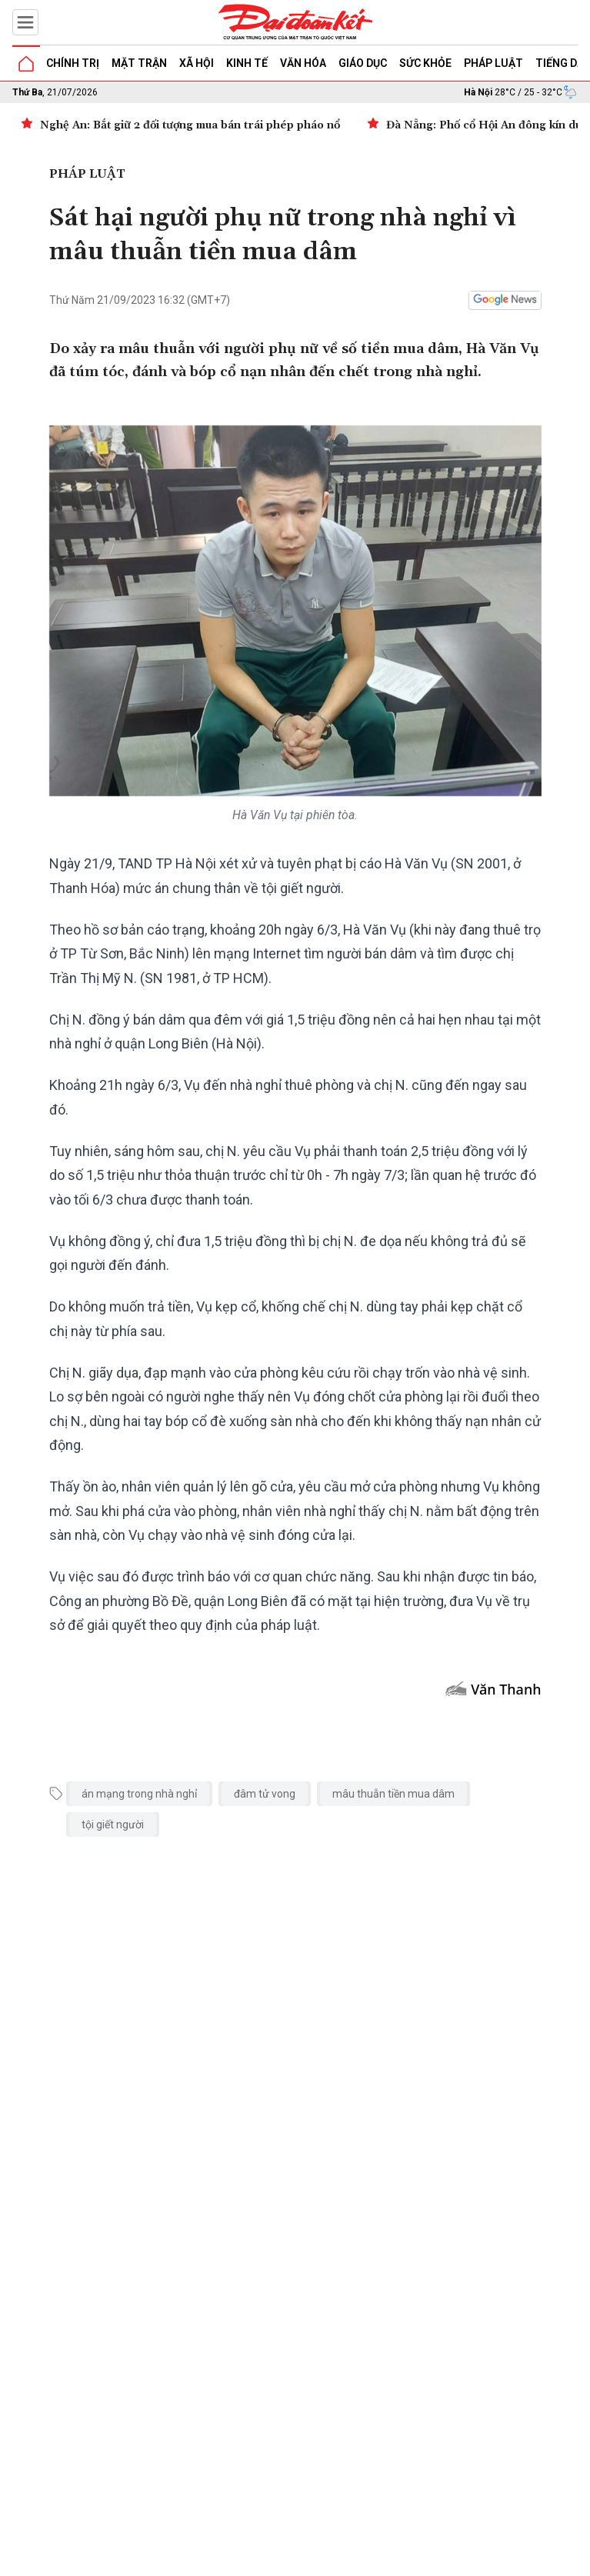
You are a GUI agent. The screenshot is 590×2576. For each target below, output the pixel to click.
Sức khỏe (425, 63)
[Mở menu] (25, 22)
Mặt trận (139, 63)
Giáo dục (362, 63)
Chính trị (72, 63)
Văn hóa (303, 63)
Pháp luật (493, 63)
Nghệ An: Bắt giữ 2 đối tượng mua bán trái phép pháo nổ (190, 125)
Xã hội (196, 63)
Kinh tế (247, 63)
